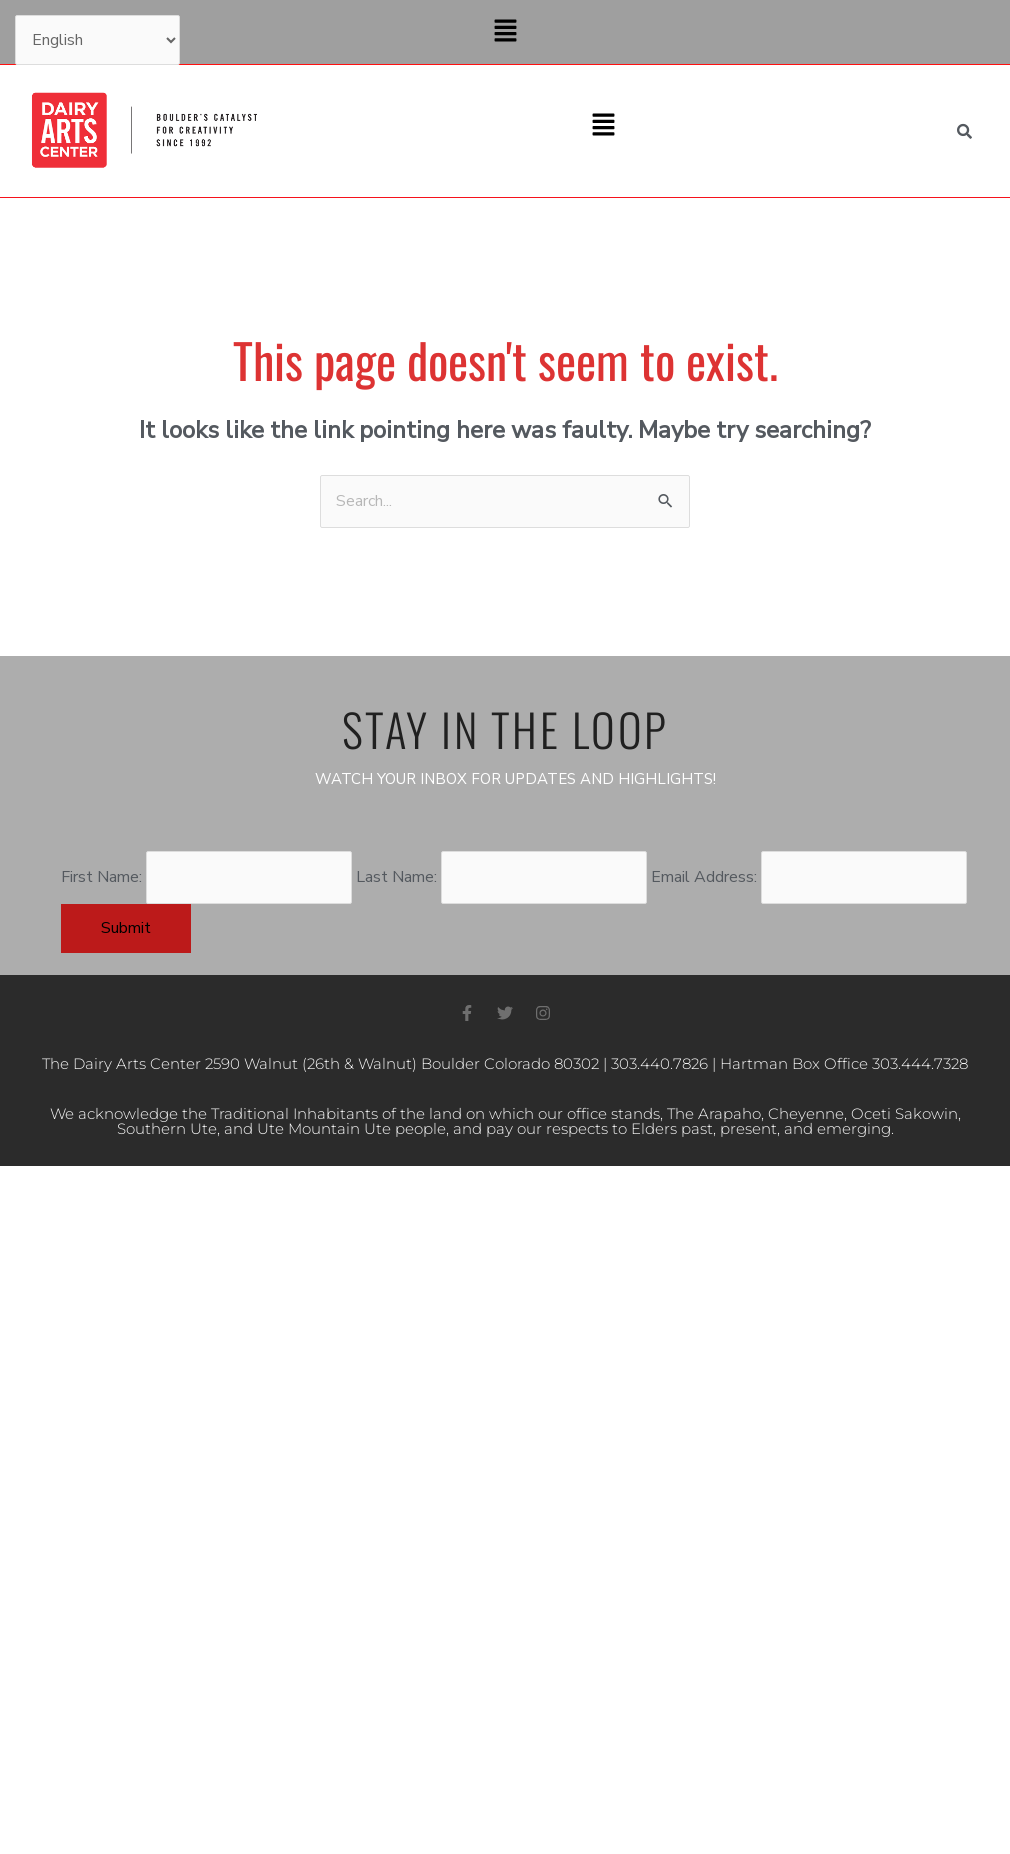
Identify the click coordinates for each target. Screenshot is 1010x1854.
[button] (505, 32)
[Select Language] (97, 40)
